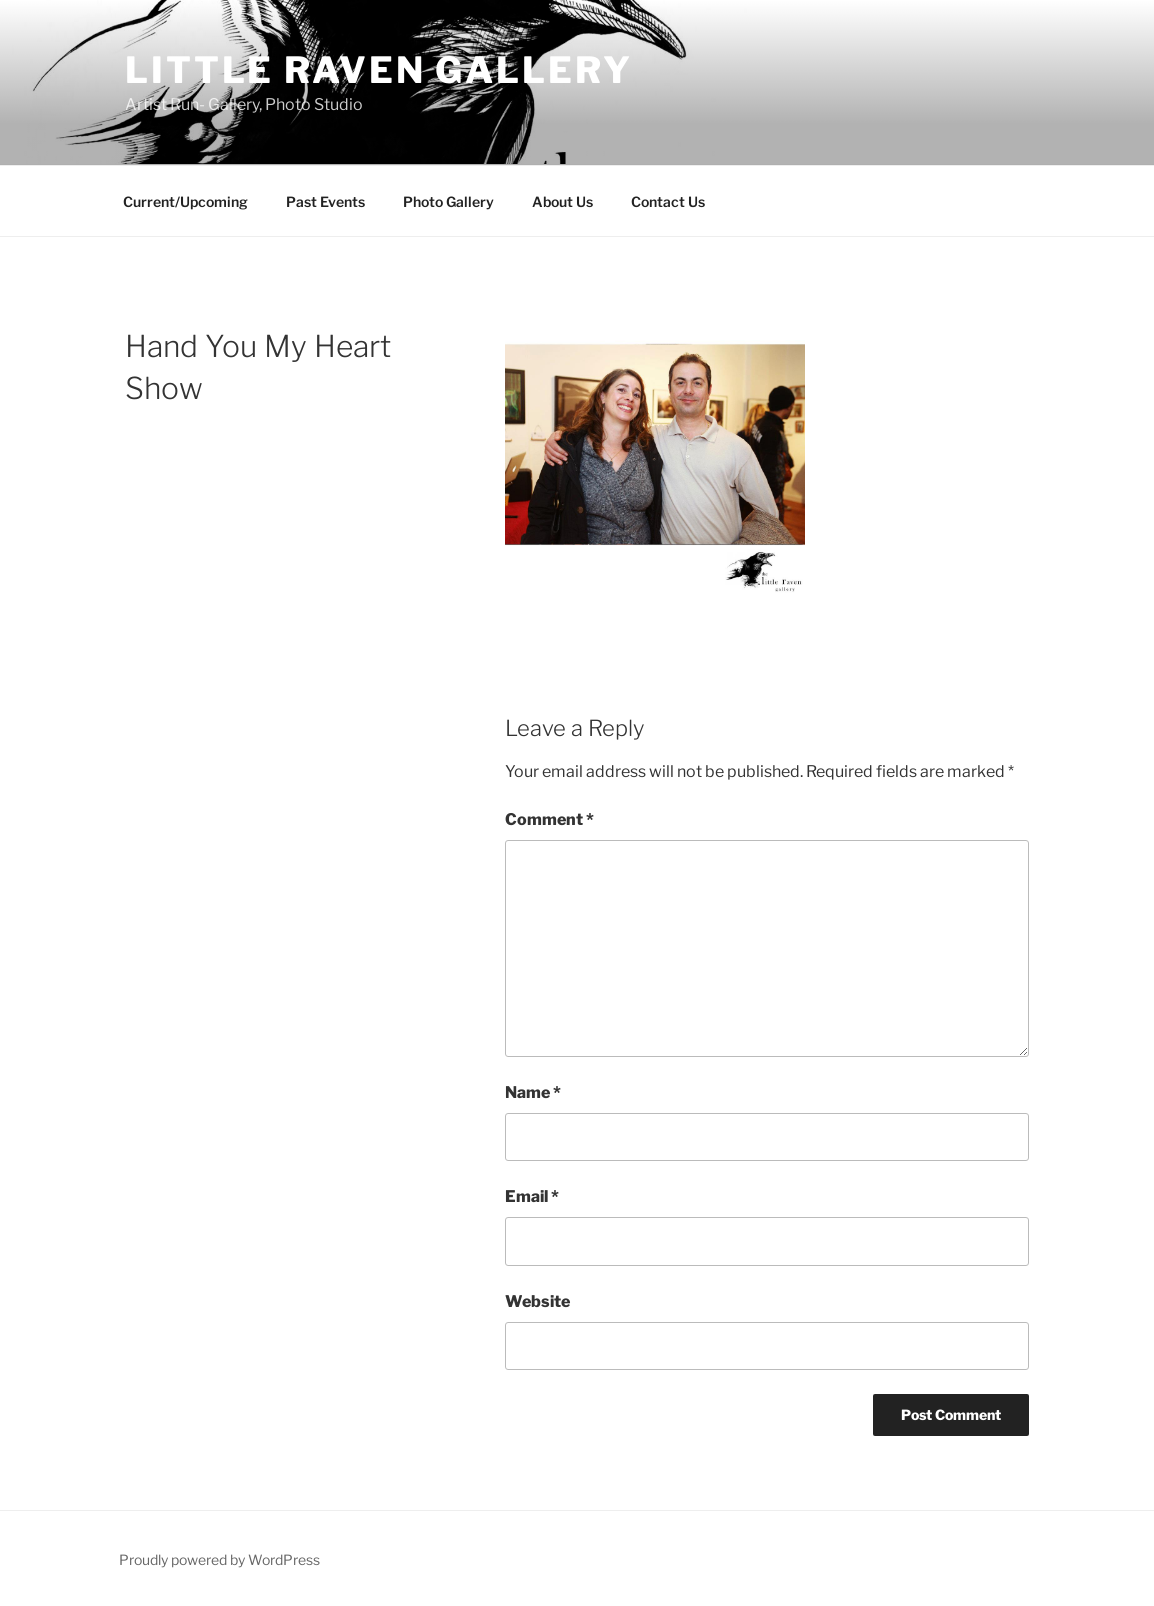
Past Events (325, 201)
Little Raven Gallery (379, 70)
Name (533, 1092)
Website (537, 1301)
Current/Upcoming (185, 201)
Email (532, 1196)
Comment (549, 819)
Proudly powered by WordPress (219, 1559)
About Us (562, 201)
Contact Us (668, 201)
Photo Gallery (448, 201)
